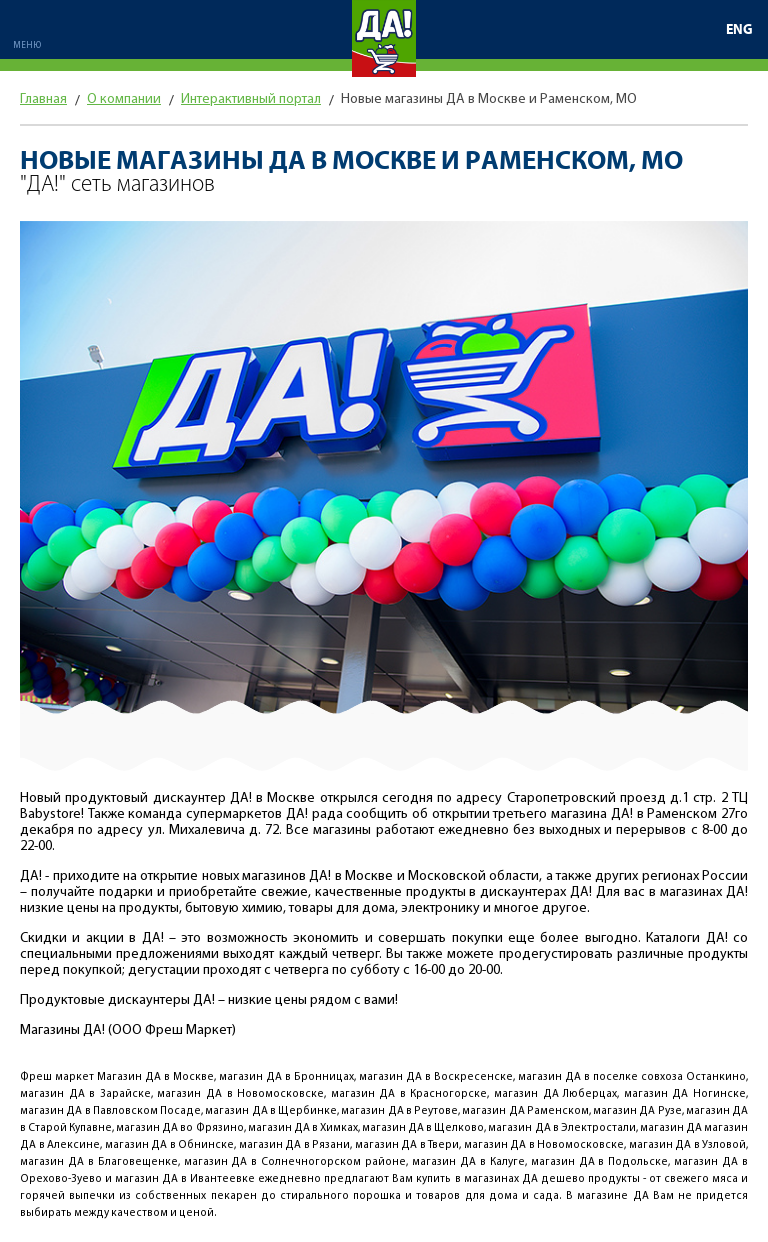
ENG (739, 30)
